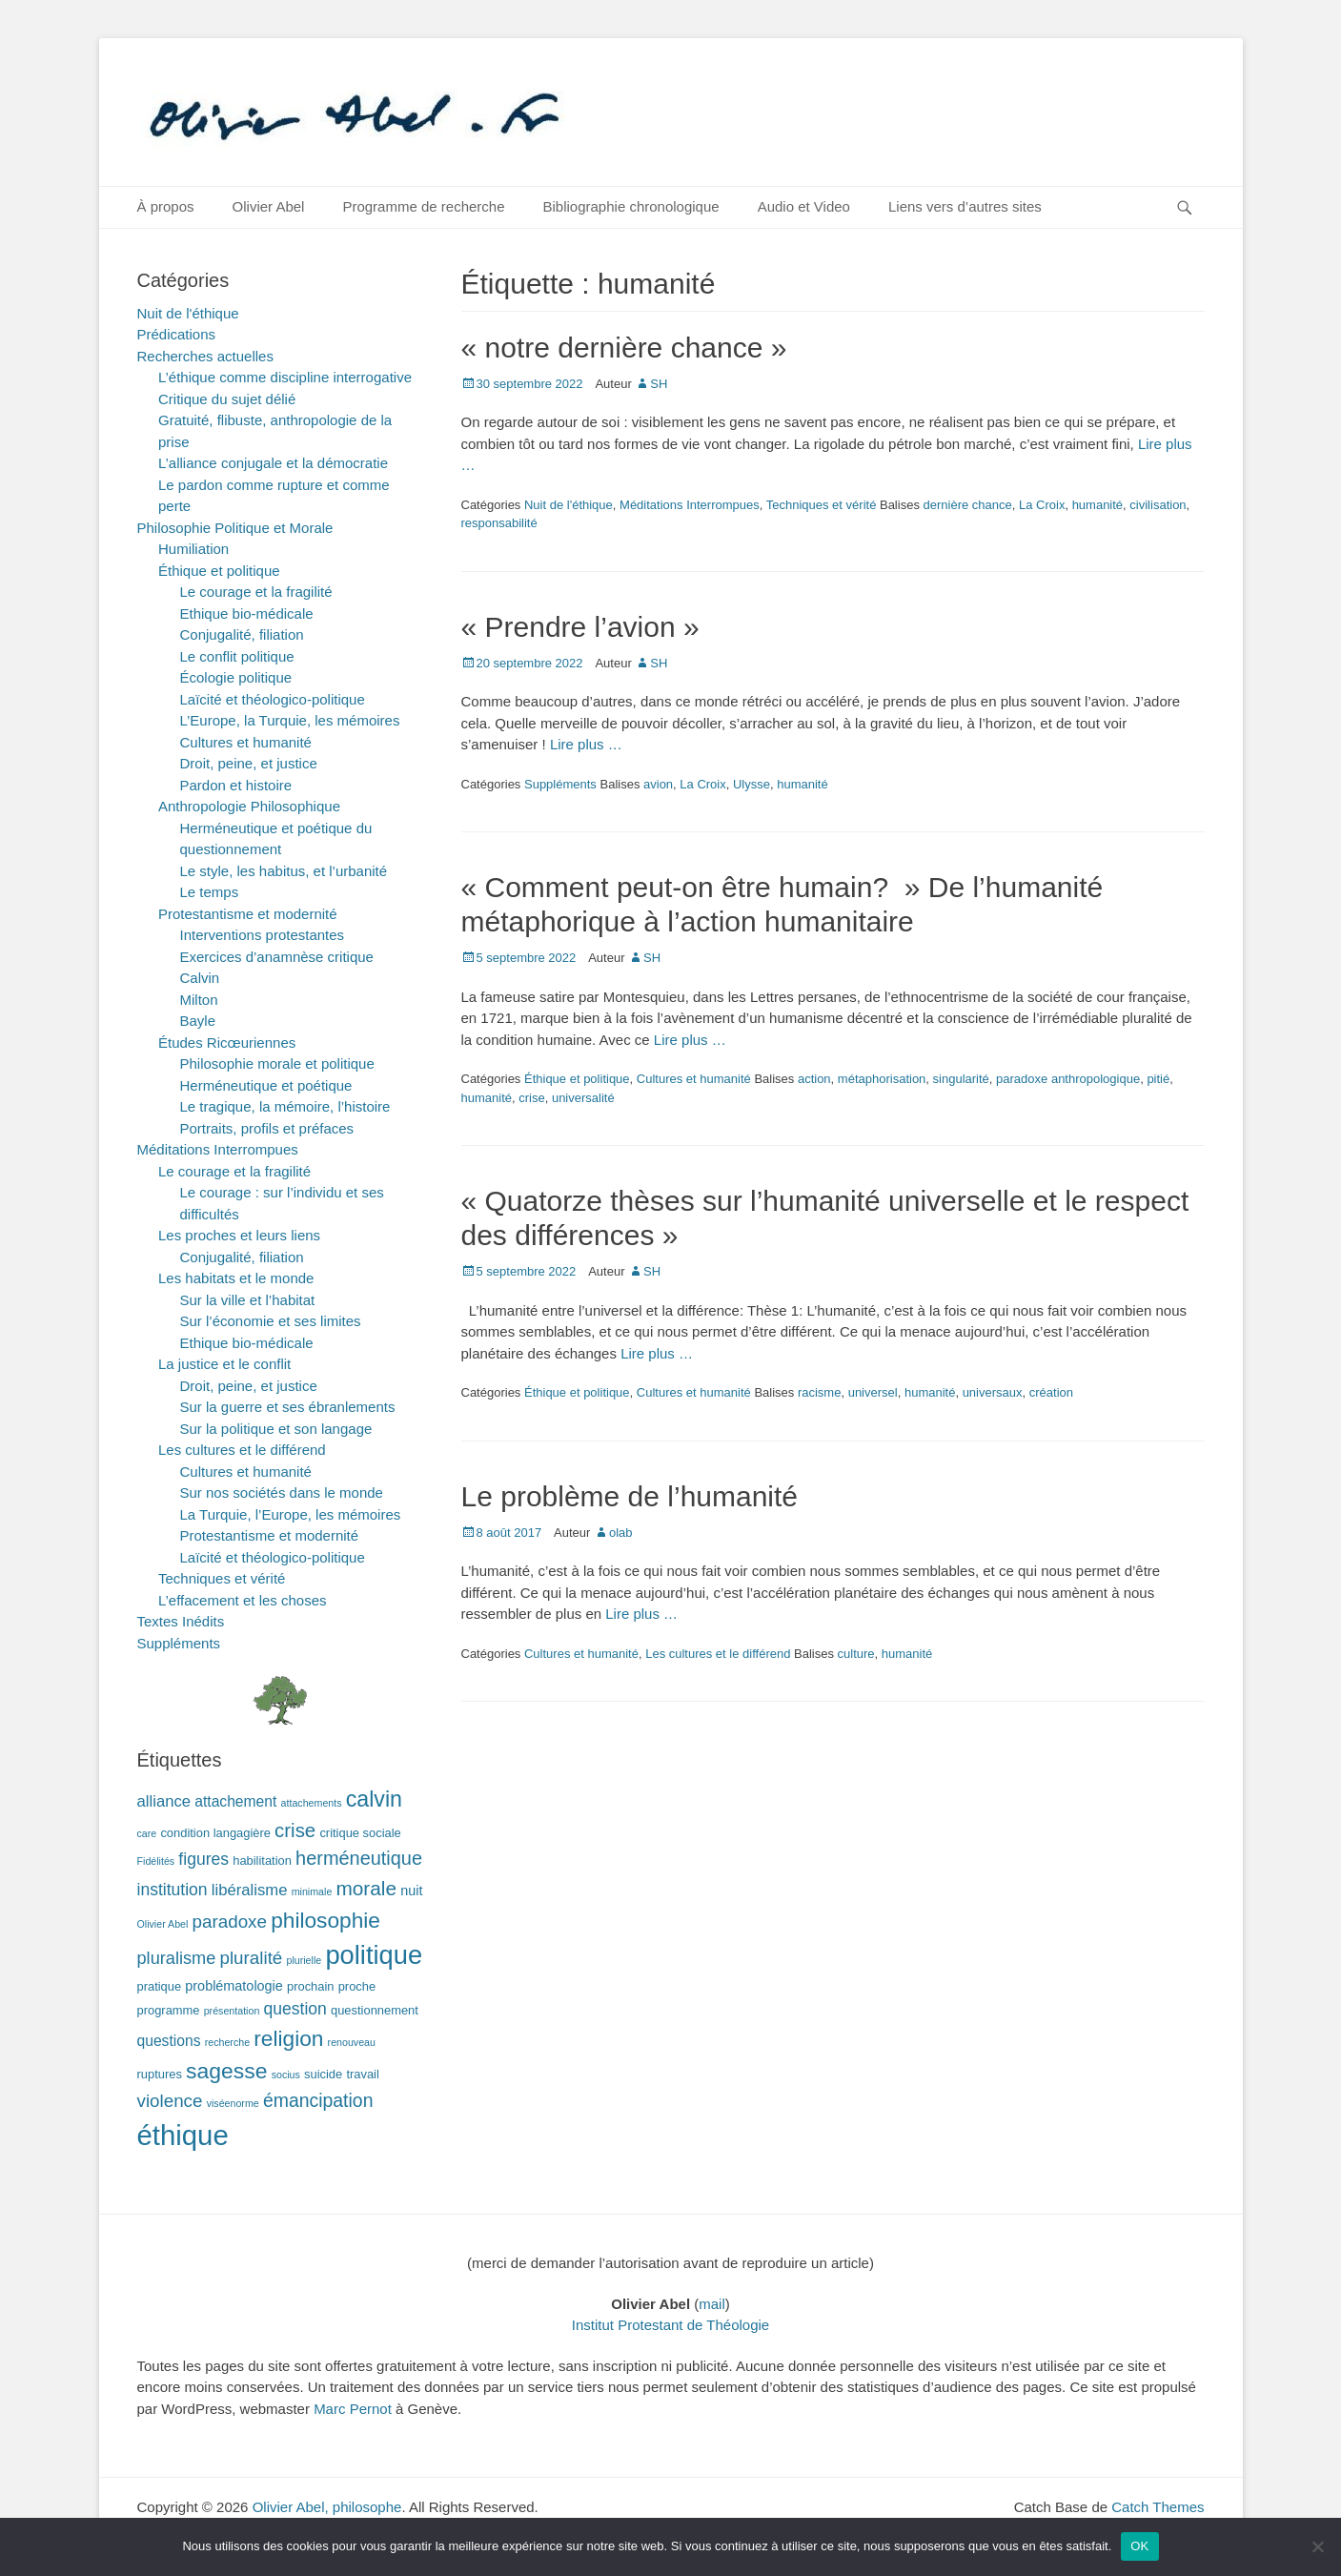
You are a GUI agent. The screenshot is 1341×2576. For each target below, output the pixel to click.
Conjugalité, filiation (242, 634)
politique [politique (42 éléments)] (373, 1955)
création (1051, 1392)
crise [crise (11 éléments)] (294, 1830)
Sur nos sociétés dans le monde (281, 1492)
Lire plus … (586, 744)
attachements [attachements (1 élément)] (311, 1803)
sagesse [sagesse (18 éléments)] (226, 2070)
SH (658, 384)
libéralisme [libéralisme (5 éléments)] (250, 1890)
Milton (199, 1000)
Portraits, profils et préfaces (267, 1128)
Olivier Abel (269, 206)
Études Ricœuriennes (226, 1042)
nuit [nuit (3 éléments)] (411, 1890)
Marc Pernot (353, 2409)
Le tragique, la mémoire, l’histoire (285, 1106)
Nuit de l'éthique (568, 505)
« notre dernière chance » (624, 347)
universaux (993, 1392)
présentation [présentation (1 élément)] (232, 2010)
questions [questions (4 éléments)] (169, 2041)
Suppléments (560, 784)
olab (621, 1532)
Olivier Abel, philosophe (327, 2507)
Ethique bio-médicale (247, 613)
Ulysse (751, 784)
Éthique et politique (577, 1079)
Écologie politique (236, 677)
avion (658, 784)
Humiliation (193, 549)
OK (1139, 2546)
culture (856, 1653)
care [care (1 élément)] (147, 1833)
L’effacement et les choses (242, 1600)
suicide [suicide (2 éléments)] (323, 2074)
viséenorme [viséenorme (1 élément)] (233, 2103)
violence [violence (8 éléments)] (170, 2101)
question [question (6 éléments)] (295, 2008)
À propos (165, 206)
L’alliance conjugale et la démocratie (273, 463)
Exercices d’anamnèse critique (277, 957)
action (814, 1079)
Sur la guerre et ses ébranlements (288, 1407)
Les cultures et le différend (717, 1653)
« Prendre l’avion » (580, 627)
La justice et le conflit (224, 1364)
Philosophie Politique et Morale (235, 528)
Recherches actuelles (205, 356)
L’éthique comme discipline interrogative (285, 377)
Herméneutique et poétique (266, 1085)
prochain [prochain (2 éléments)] (311, 1986)
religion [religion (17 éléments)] (288, 2038)
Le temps (209, 892)
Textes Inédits (181, 1621)
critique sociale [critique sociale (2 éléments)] (359, 1833)
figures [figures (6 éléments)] (203, 1859)
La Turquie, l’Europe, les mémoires (290, 1514)
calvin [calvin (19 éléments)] (374, 1799)
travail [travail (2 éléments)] (362, 2074)
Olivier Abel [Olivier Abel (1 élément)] (163, 1924)
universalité (583, 1098)
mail (712, 2304)
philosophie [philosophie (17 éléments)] (325, 1920)
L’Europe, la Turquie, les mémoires (290, 720)
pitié (1158, 1079)
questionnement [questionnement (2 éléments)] (374, 2010)
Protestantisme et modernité (247, 914)
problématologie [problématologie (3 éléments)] (234, 1985)
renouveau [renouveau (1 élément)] (352, 2042)
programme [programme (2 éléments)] (168, 2010)
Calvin (200, 978)
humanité (1097, 505)
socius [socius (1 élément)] (286, 2074)
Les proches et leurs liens (239, 1235)
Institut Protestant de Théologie (670, 2325)
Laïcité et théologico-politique (272, 699)
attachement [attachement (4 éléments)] (235, 1801)
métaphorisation (882, 1079)
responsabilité (499, 523)
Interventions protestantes (262, 935)
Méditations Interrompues (690, 505)
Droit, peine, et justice (248, 763)
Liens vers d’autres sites (965, 206)
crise (531, 1098)
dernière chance (968, 505)
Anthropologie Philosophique (249, 806)
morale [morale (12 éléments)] (365, 1888)
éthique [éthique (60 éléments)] (183, 2135)
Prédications (176, 334)
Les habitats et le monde (236, 1278)
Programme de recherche (423, 206)
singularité (961, 1079)
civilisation (1157, 505)
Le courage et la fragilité (256, 591)
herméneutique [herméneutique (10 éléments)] (358, 1858)
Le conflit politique (237, 656)
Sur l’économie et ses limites (270, 1321)
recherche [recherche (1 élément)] (227, 2042)
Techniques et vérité (821, 505)
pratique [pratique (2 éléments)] (159, 1986)
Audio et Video (804, 206)
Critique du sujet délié (226, 399)
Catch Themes (1157, 2507)
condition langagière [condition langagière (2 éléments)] (215, 1833)
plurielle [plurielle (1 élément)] (303, 1960)
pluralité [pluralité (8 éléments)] (250, 1958)
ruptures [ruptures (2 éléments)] (159, 2074)
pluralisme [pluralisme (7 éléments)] (176, 1958)
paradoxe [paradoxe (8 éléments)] (230, 1922)
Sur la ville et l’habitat (247, 1300)
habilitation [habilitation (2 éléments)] (262, 1860)
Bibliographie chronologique (631, 206)
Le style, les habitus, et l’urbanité (284, 871)
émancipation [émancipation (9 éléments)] (318, 2100)
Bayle (198, 1020)
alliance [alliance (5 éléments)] (164, 1801)
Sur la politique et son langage (276, 1429)
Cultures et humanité (694, 1079)
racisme (820, 1392)
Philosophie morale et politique (277, 1063)
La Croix (1042, 505)
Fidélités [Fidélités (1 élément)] (156, 1861)
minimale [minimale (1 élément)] (312, 1891)
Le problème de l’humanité (630, 1496)
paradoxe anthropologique (1068, 1079)
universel (873, 1392)
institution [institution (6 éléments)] (172, 1889)
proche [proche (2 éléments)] (357, 1986)
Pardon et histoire (236, 785)
